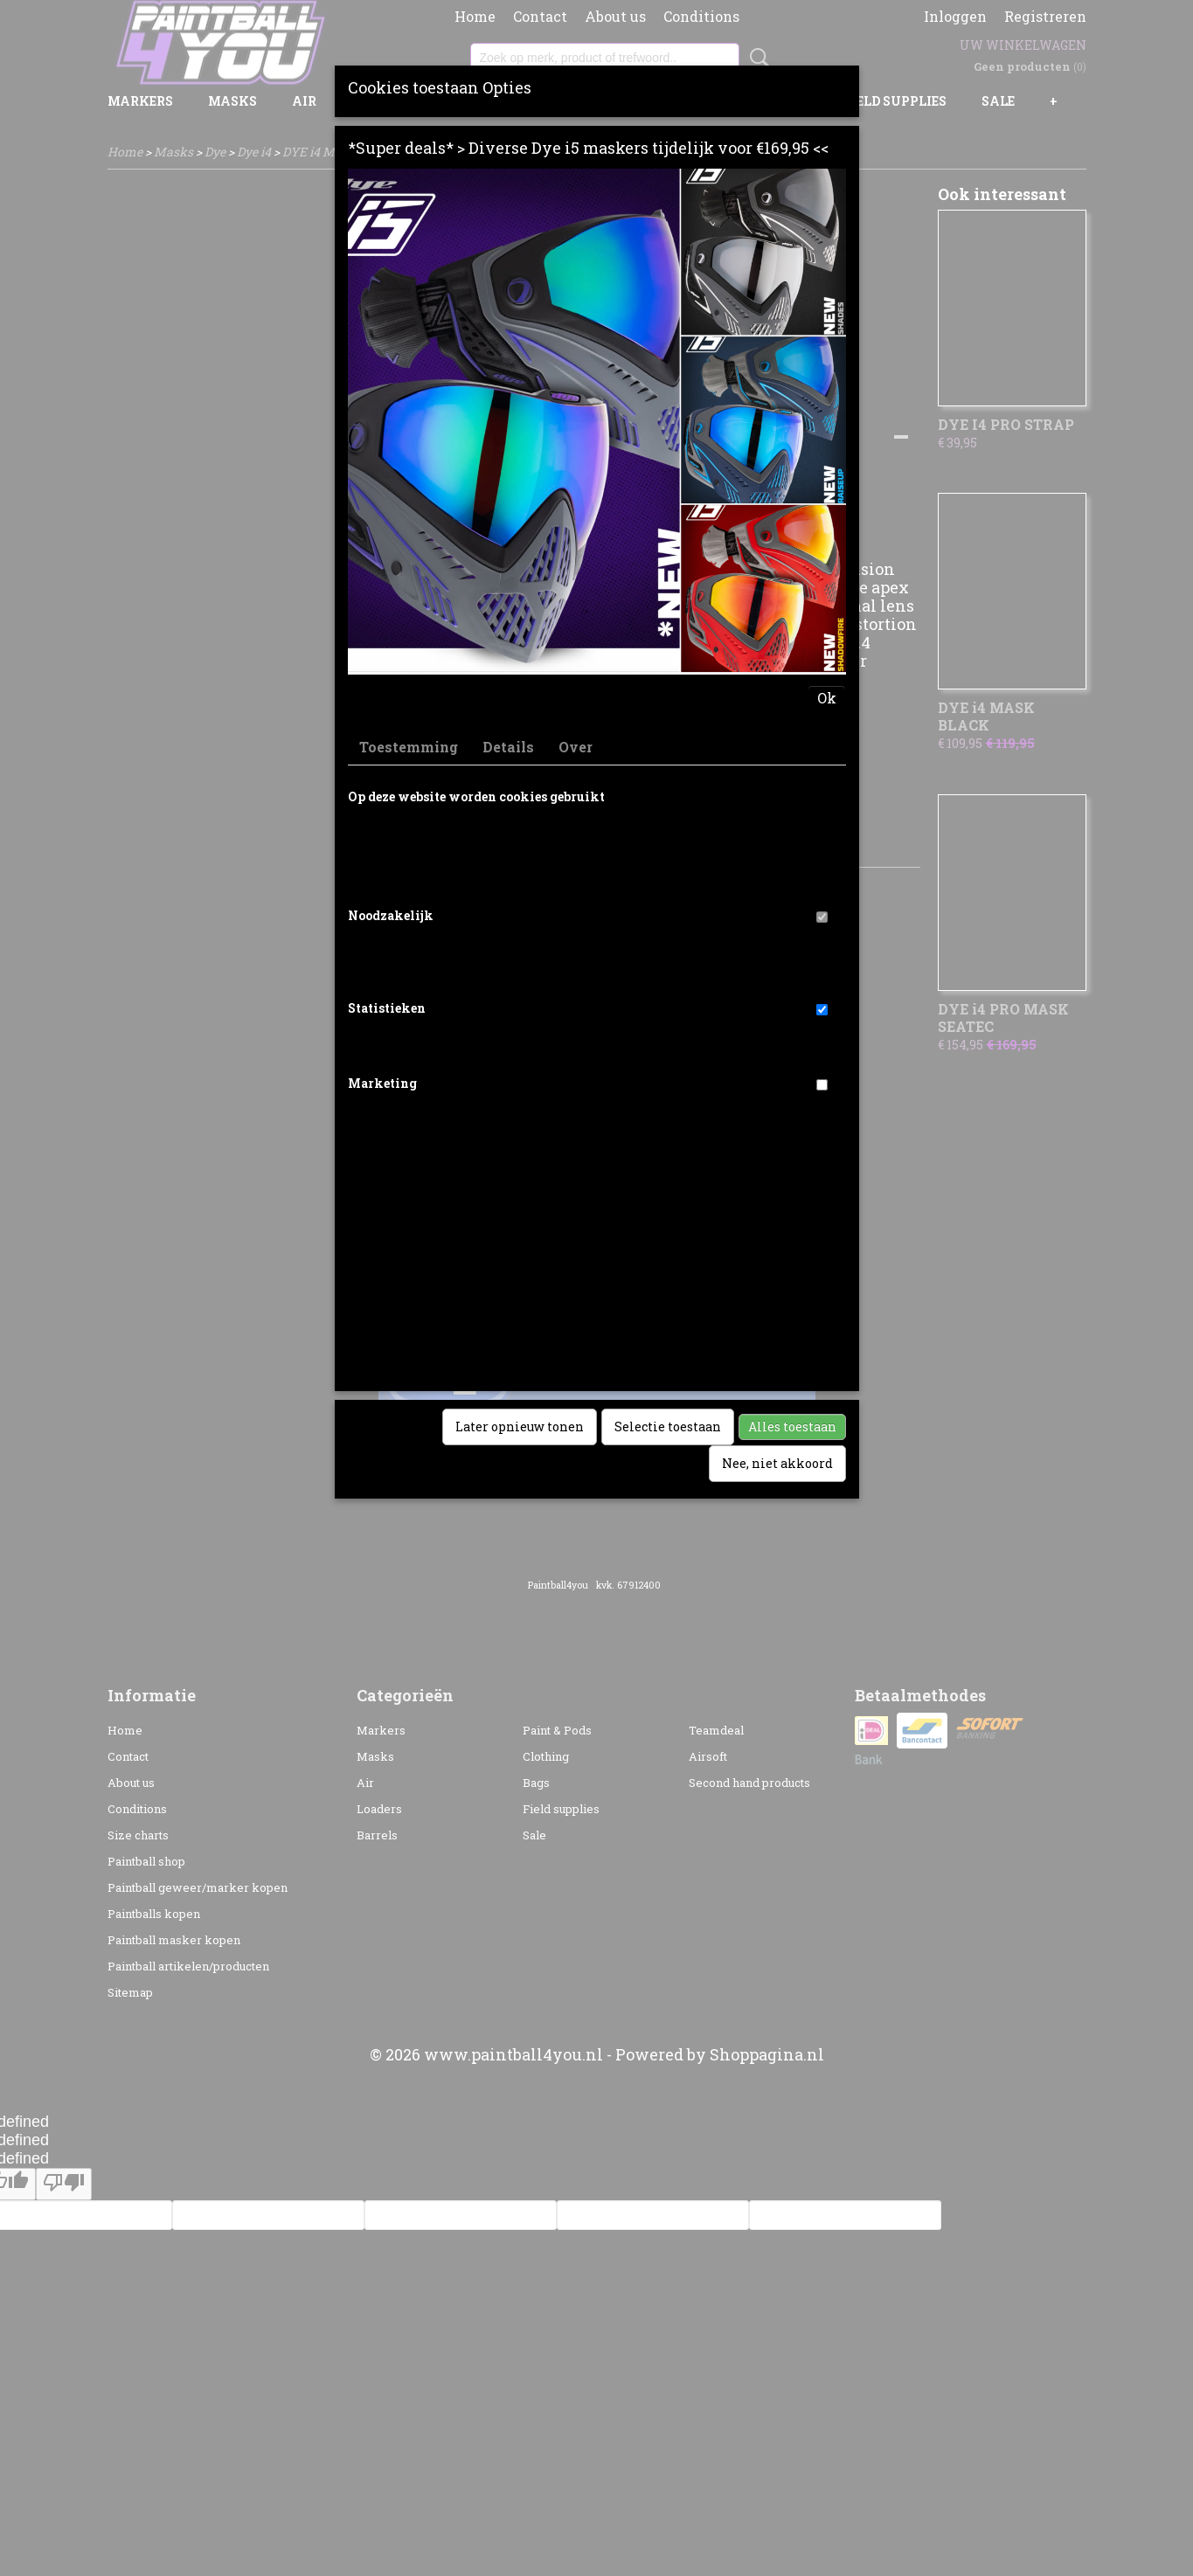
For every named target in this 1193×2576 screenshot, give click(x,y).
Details (508, 746)
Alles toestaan (792, 1426)
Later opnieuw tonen (519, 1426)
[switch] (822, 917)
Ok (826, 698)
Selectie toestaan (667, 1426)
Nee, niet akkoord (777, 1463)
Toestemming (408, 746)
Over (575, 746)
